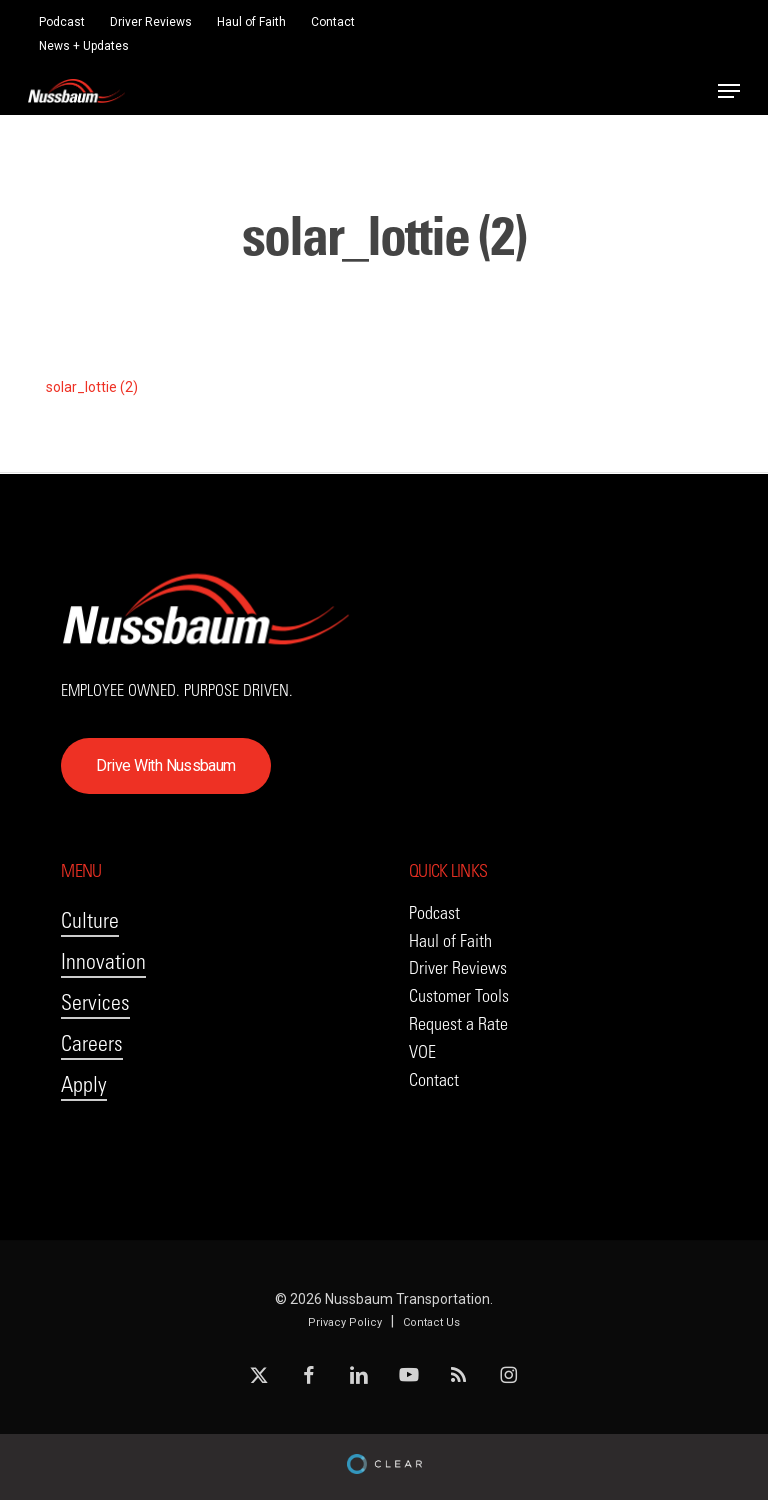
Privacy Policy (345, 1322)
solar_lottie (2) (92, 387)
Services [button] (95, 1002)
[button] (729, 91)
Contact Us (431, 1322)
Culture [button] (90, 920)
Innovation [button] (103, 961)
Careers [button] (92, 1043)
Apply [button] (84, 1084)
